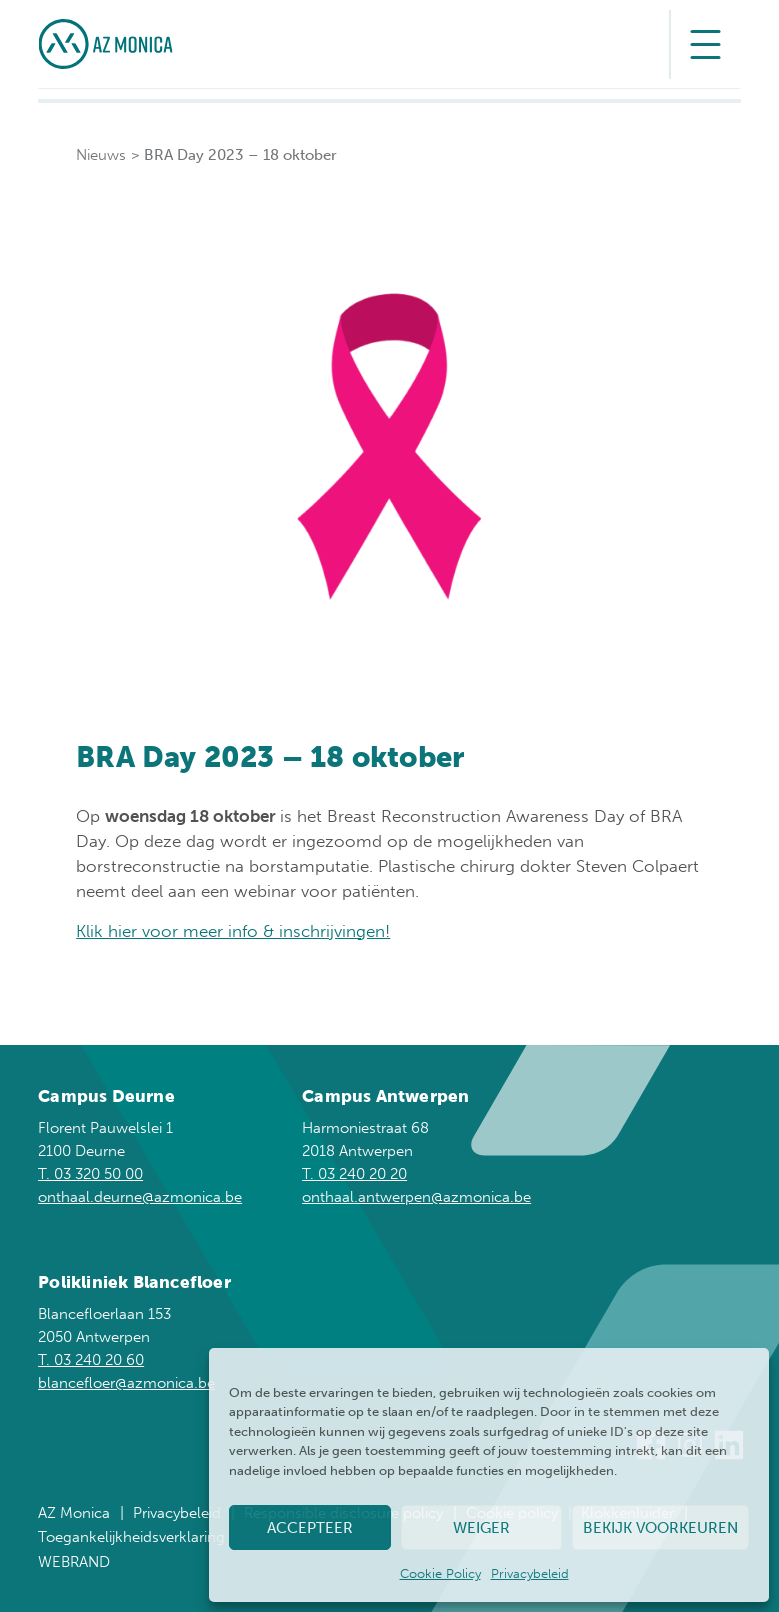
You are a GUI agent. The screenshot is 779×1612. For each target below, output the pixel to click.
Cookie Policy (440, 1573)
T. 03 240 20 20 (354, 1174)
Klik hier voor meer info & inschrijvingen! (233, 931)
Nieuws (101, 155)
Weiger (481, 1528)
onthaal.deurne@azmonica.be (140, 1197)
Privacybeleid (530, 1573)
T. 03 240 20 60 (91, 1360)
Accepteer (310, 1528)
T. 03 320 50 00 (90, 1174)
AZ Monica (74, 1513)
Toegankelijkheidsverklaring (131, 1537)
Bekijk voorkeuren (660, 1528)
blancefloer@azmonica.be (126, 1383)
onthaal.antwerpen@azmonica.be (416, 1197)
